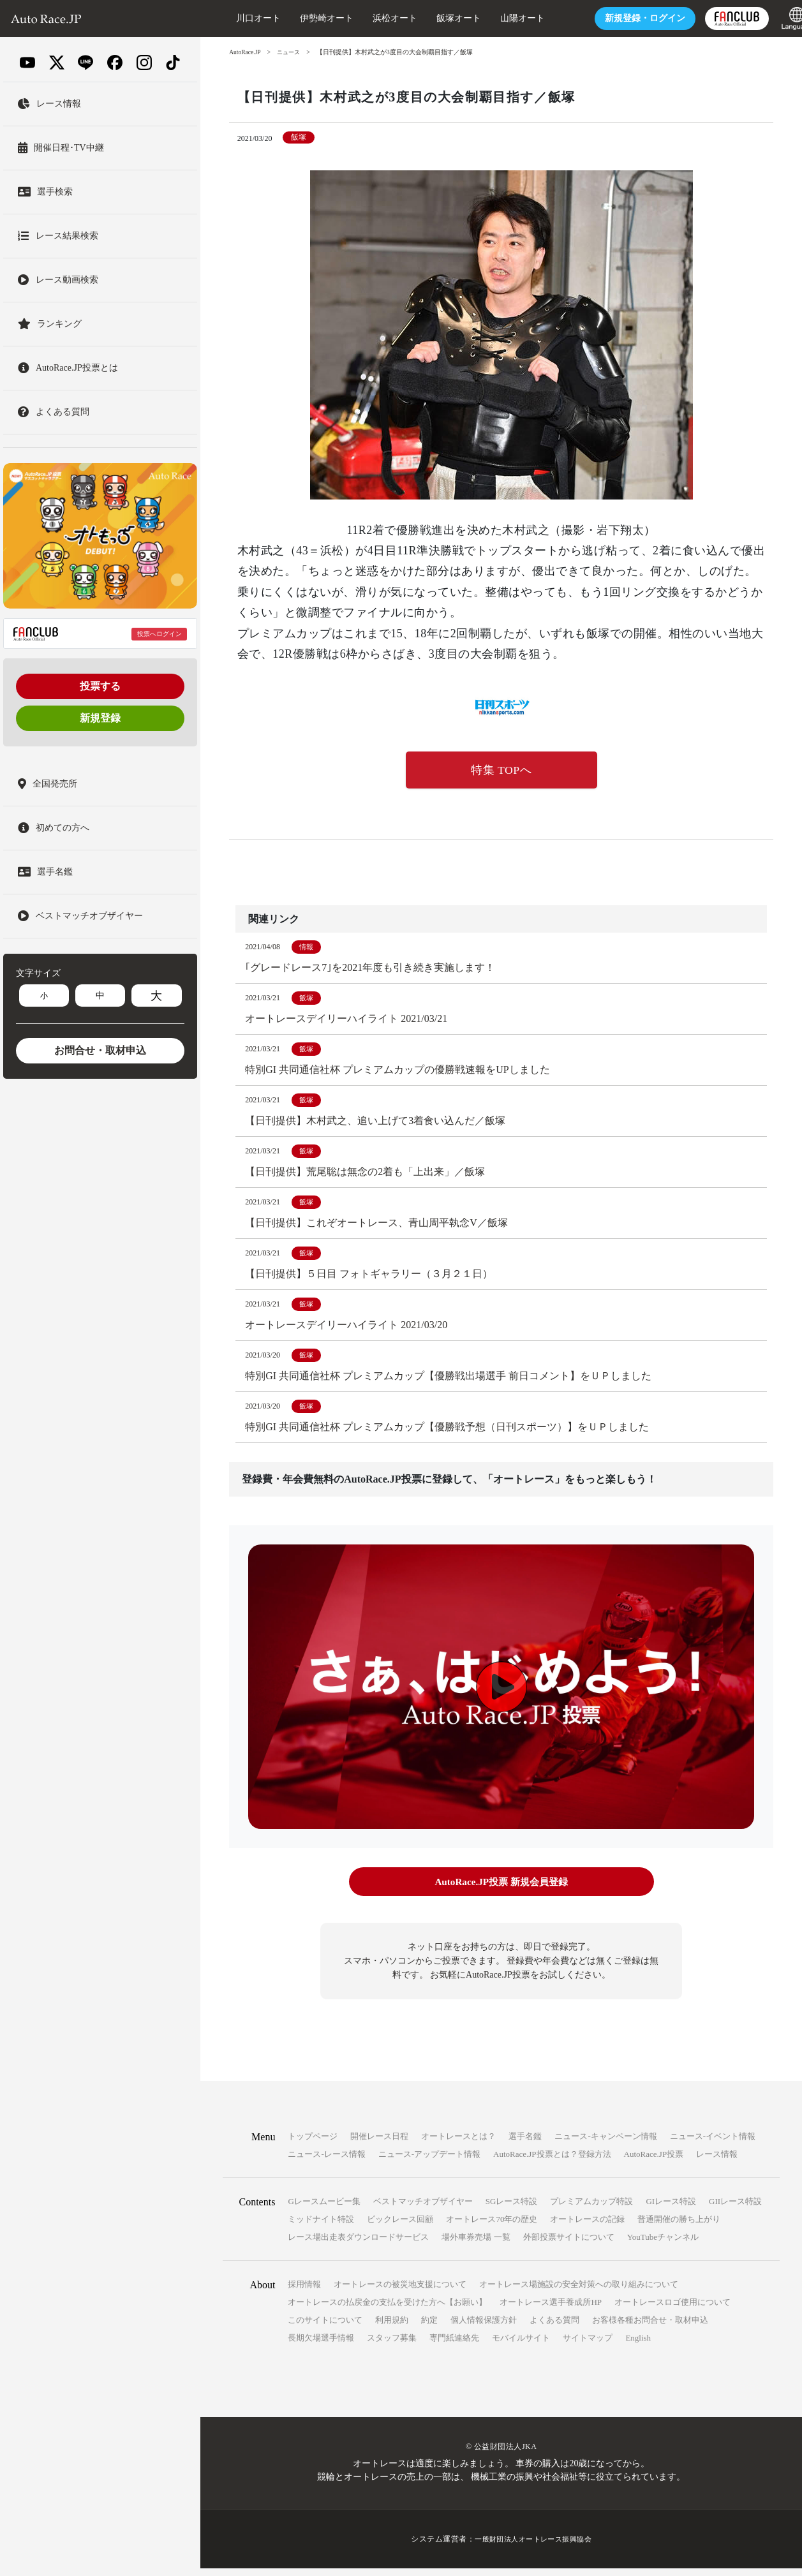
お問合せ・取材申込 (100, 1050)
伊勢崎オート (303, 18)
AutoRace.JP (245, 52)
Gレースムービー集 (324, 2209)
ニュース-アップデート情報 (429, 2161)
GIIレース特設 (735, 2209)
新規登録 (100, 718)
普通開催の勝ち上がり (678, 2227)
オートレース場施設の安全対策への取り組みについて (578, 2292)
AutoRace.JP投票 (654, 2161)
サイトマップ (588, 2345)
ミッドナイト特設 (321, 2227)
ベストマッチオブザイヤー (423, 2209)
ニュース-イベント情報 (712, 2144)
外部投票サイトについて (568, 2244)
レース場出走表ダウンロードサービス (358, 2244)
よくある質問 (554, 2327)
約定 (429, 2327)
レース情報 (717, 2161)
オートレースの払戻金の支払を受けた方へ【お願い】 (387, 2309)
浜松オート (372, 18)
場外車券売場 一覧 (476, 2244)
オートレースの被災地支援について (400, 2292)
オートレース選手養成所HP (551, 2309)
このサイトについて (325, 2327)
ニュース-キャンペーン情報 (605, 2144)
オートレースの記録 (587, 2227)
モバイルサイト (521, 2345)
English (638, 2345)
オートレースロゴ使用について (672, 2309)
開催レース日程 (379, 2144)
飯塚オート (435, 18)
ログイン (622, 18)
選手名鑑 (525, 2144)
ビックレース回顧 (400, 2227)
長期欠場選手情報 (321, 2345)
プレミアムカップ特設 (591, 2209)
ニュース (291, 52)
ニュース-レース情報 (326, 2161)
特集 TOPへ (501, 770)
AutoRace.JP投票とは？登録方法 (552, 2161)
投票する (100, 686)
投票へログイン (159, 633)
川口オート (235, 18)
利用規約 (391, 2327)
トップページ (313, 2144)
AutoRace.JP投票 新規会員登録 (501, 1890)
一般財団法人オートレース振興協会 (533, 2546)
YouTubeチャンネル (663, 2244)
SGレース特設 (512, 2209)
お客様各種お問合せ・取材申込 (650, 2327)
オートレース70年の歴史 (491, 2227)
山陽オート (499, 18)
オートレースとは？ (458, 2144)
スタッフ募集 (392, 2345)
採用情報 (304, 2292)
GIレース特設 (671, 2209)
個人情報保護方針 (483, 2327)
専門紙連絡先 (454, 2345)
